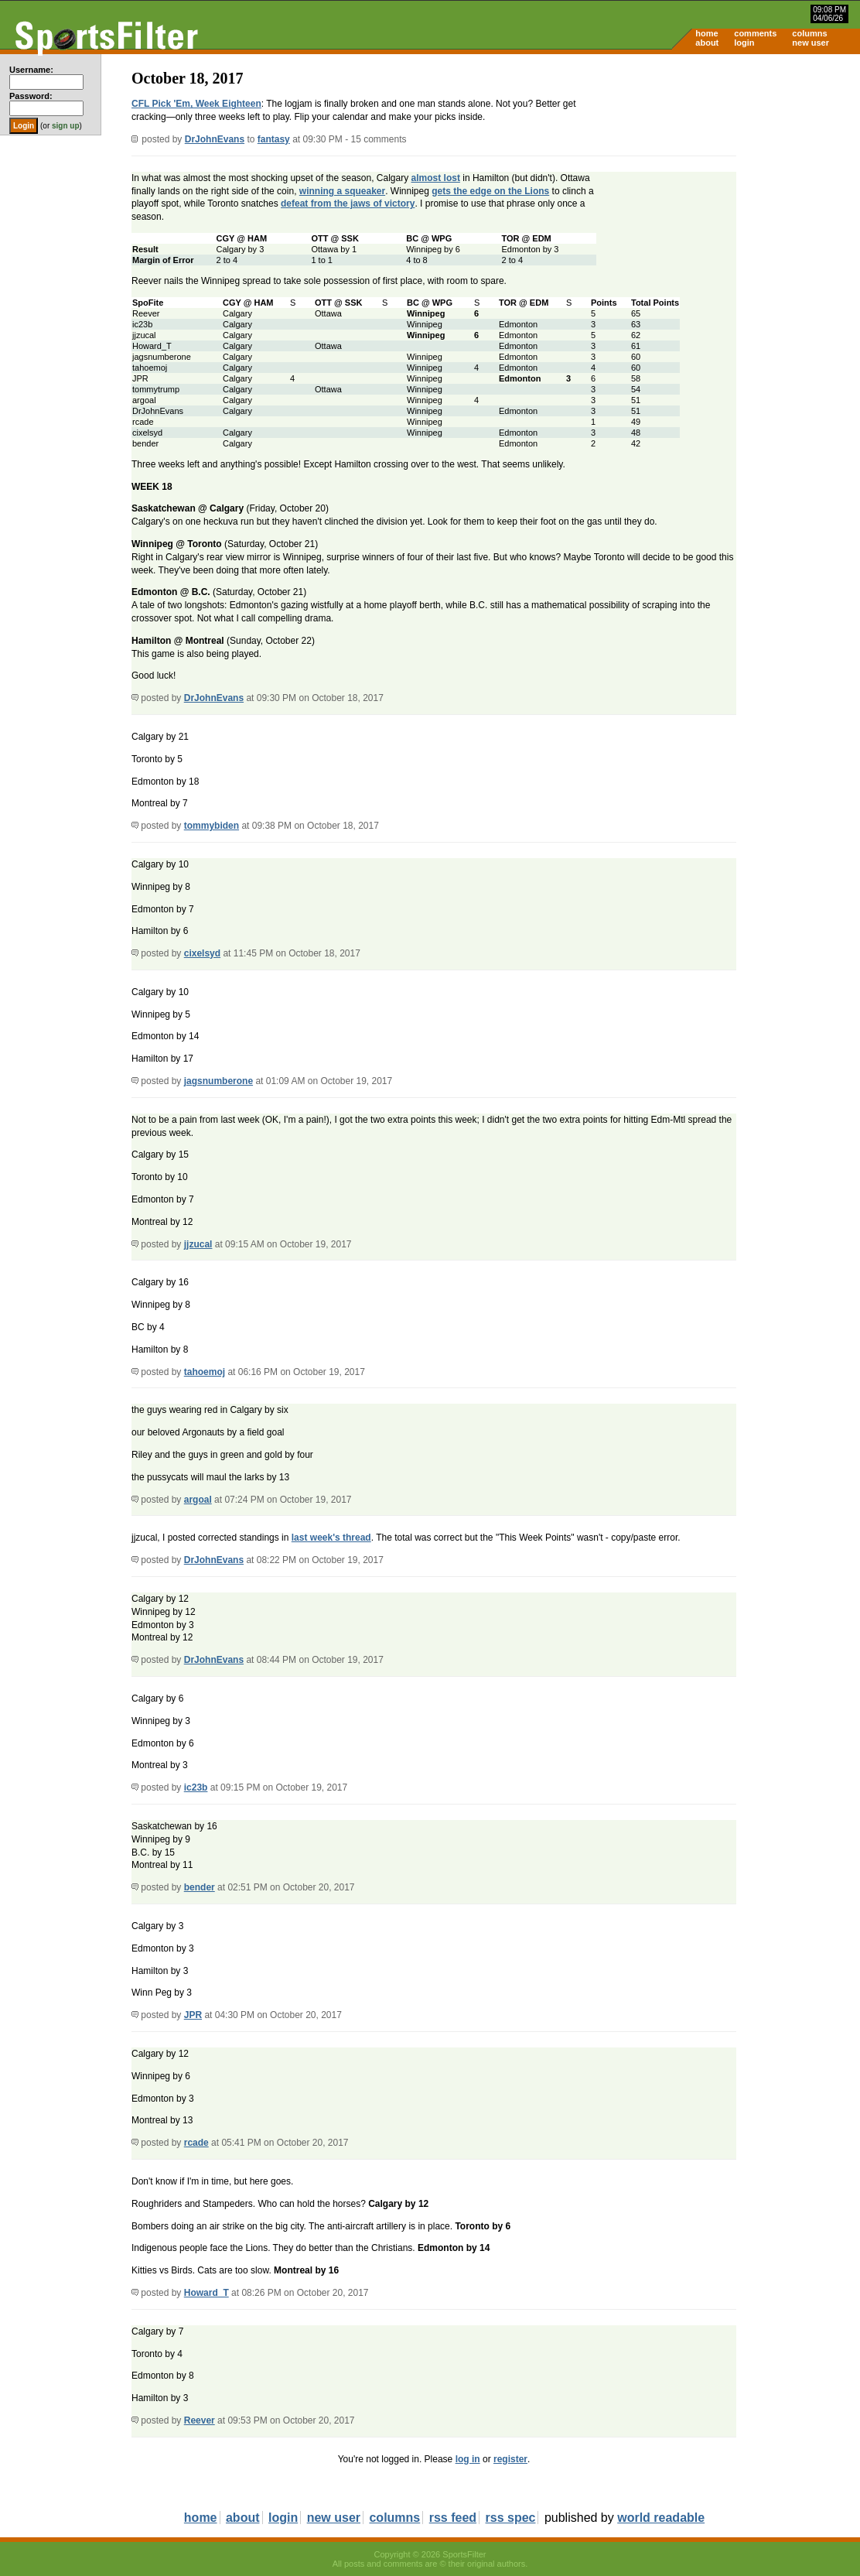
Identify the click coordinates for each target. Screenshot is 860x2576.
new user (810, 42)
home (706, 33)
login (744, 42)
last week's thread (331, 1537)
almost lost (435, 178)
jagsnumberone (218, 1081)
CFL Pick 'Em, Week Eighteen (196, 103)
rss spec (511, 2517)
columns (809, 33)
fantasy (274, 139)
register (510, 2459)
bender (199, 1887)
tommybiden (211, 825)
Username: (31, 69)
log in (468, 2459)
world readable (661, 2517)
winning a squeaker (342, 191)
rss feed (452, 2517)
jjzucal (198, 1244)
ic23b (196, 1787)
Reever (199, 2420)
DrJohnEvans (214, 139)
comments (755, 33)
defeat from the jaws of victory (348, 203)
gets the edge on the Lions (490, 191)
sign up (66, 125)
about (706, 42)
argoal (198, 1499)
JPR (193, 2015)
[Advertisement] (728, 175)
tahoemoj (204, 1372)
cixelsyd (202, 953)
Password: (31, 96)
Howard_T (206, 2292)
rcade (196, 2142)
